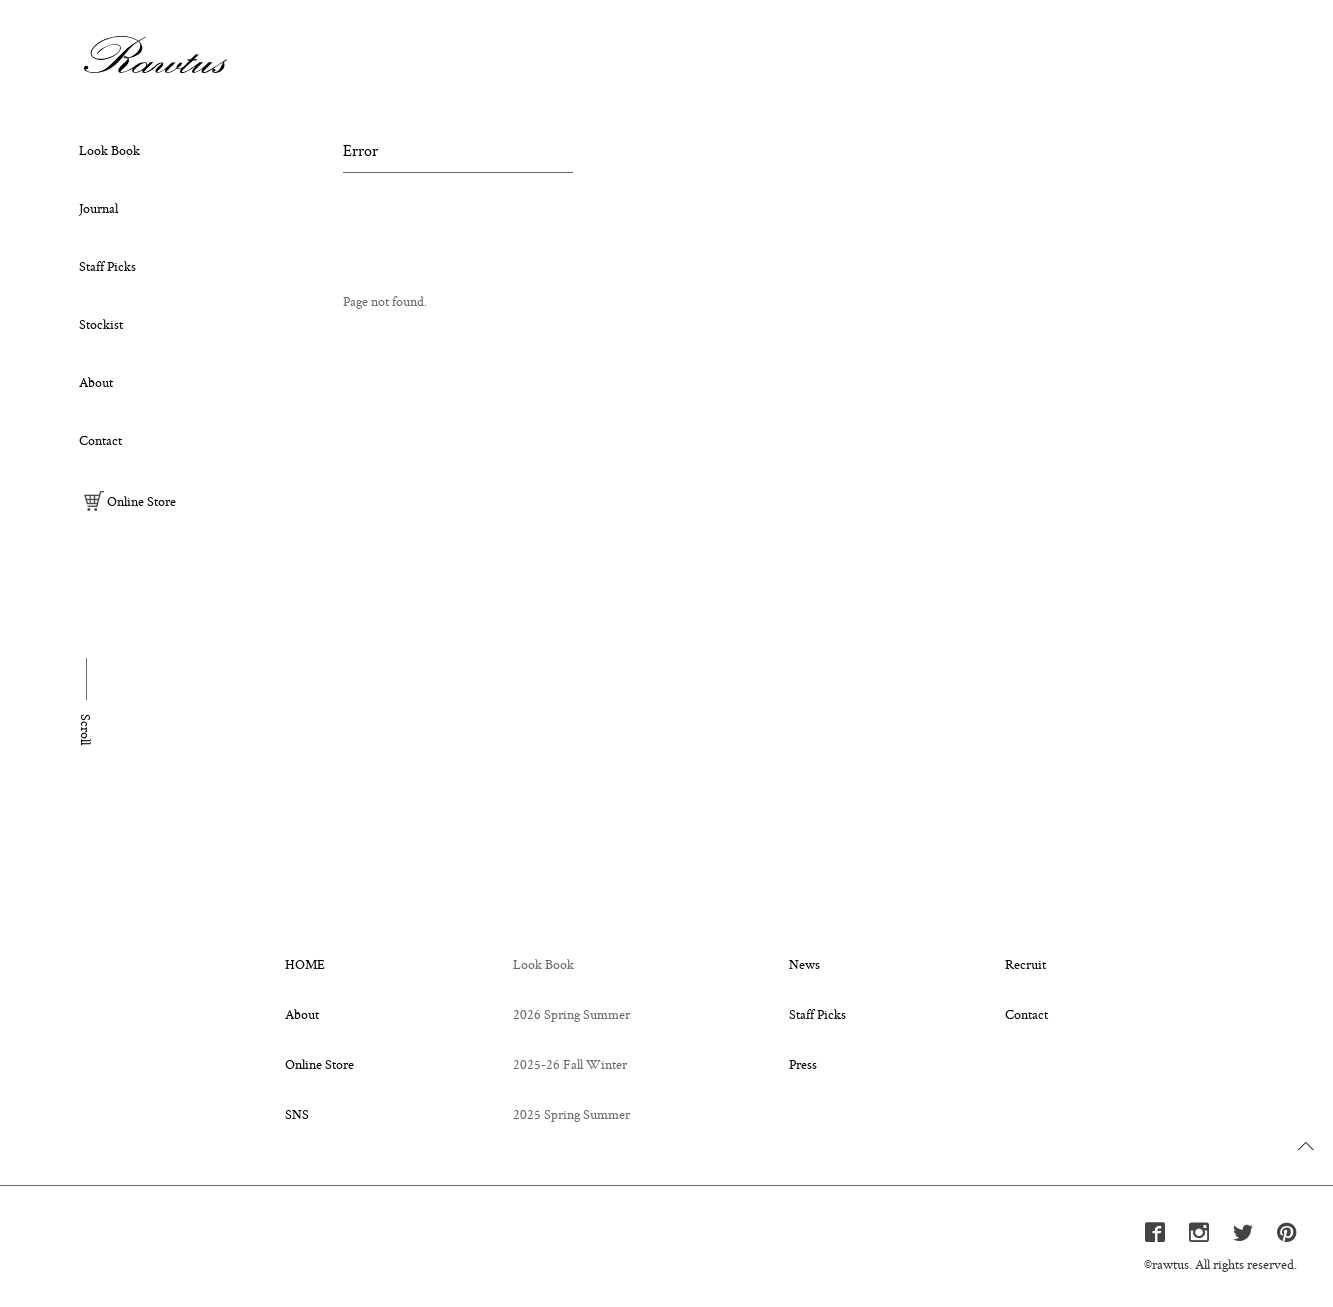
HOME (305, 964)
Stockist (101, 324)
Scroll (86, 729)
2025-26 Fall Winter (570, 1064)
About (96, 382)
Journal (98, 208)
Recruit (1025, 964)
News (804, 964)
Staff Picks (107, 266)
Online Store (130, 501)
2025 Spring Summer (571, 1114)
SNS (297, 1114)
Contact (100, 440)
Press (803, 1064)
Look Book (109, 150)
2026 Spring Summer (571, 1014)
